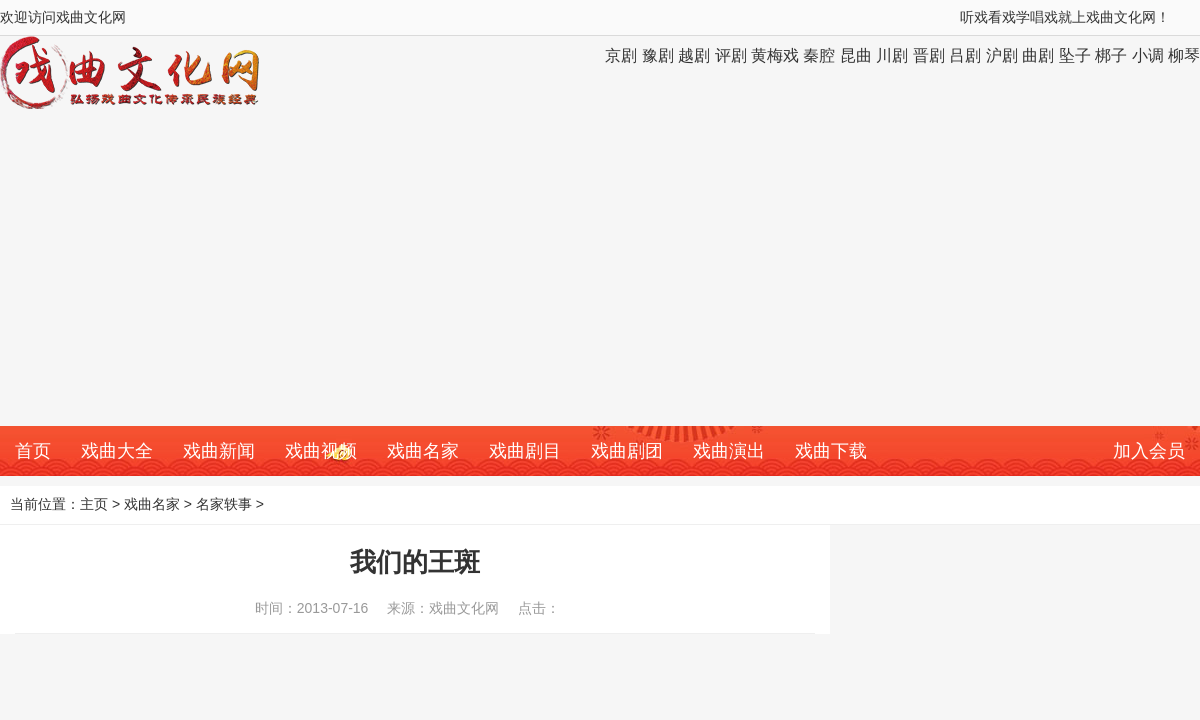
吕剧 (965, 55)
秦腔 (819, 55)
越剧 (694, 55)
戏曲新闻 (219, 451)
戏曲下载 (831, 451)
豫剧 (658, 55)
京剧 (621, 55)
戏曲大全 (117, 451)
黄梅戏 (775, 55)
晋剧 (929, 55)
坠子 (1075, 55)
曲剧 (1038, 55)
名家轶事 (224, 504)
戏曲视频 (321, 451)
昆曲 (856, 55)
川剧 (892, 55)
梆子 (1111, 55)
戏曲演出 (729, 451)
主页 (94, 504)
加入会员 (1149, 451)
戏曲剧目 (525, 451)
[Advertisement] (600, 276)
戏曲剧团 (627, 451)
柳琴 (1184, 55)
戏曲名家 (423, 451)
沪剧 (1002, 55)
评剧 (731, 55)
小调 (1148, 55)
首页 (33, 451)
